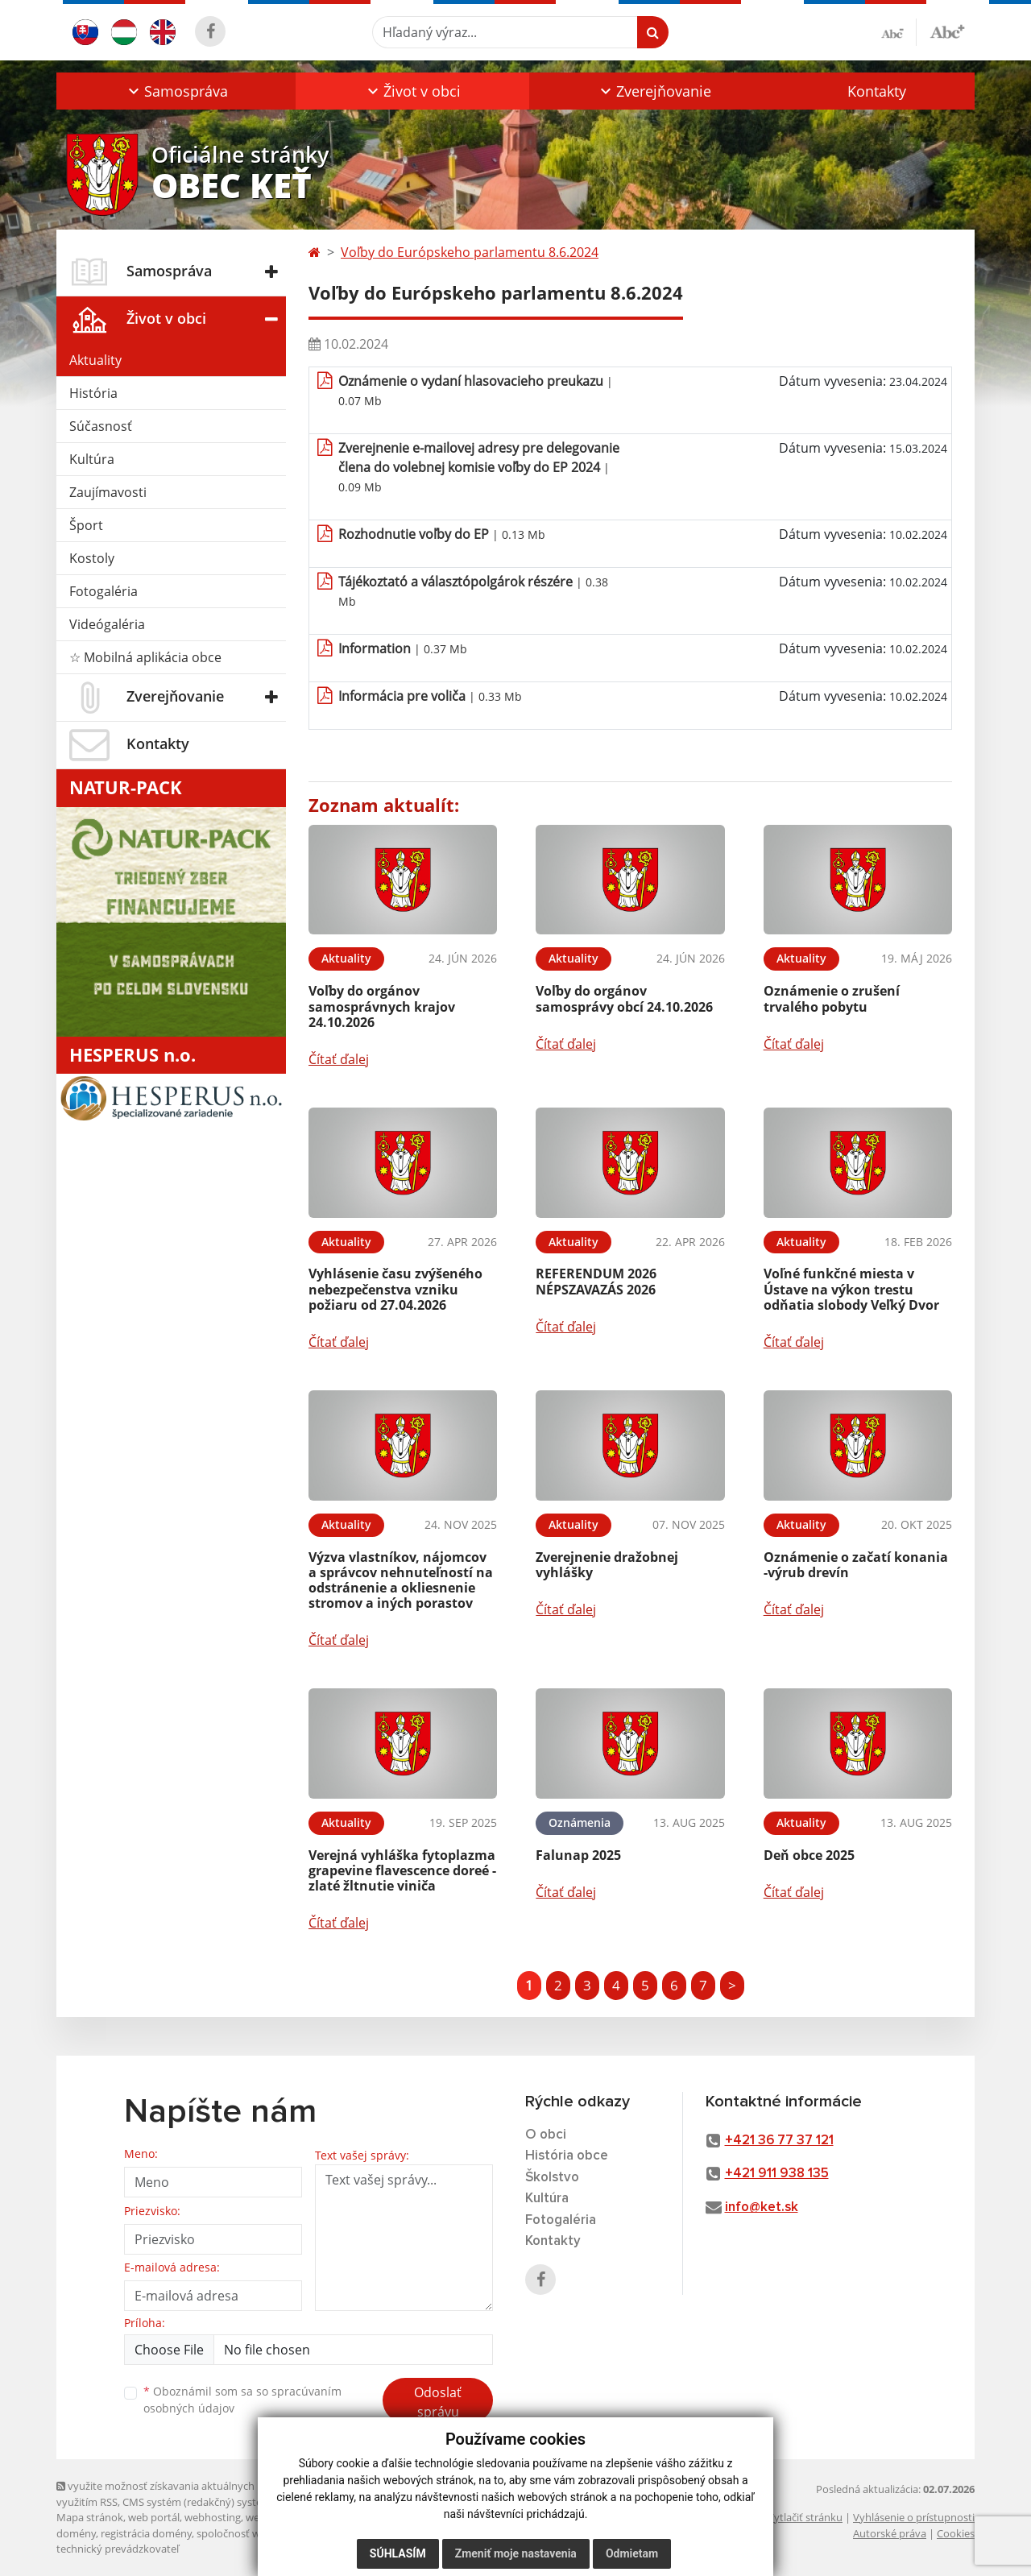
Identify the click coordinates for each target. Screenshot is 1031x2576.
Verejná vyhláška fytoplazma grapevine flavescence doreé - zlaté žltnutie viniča (402, 1870)
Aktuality (95, 360)
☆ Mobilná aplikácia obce (145, 657)
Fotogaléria (103, 591)
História (93, 393)
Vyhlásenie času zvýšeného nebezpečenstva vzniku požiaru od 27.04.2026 (395, 1289)
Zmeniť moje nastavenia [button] (516, 2553)
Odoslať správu (438, 2402)
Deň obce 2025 (809, 1855)
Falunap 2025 (578, 1855)
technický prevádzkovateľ (117, 2548)
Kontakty (876, 91)
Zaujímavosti (108, 492)
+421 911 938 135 (777, 2173)
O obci (545, 2135)
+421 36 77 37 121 (779, 2140)
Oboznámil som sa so (242, 2399)
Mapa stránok (89, 2517)
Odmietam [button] (632, 2553)
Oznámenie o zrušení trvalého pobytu (832, 998)
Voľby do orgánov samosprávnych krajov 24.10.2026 (381, 1006)
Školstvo (552, 2178)
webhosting (212, 2517)
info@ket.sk (761, 2207)
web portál (154, 2517)
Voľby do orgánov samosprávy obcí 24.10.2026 (624, 998)
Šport (86, 525)
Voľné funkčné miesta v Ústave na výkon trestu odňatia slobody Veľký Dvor (851, 1289)
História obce (566, 2156)
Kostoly (91, 558)
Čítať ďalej (338, 1059)
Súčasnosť (100, 426)
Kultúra (91, 459)
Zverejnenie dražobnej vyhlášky (607, 1564)
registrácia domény (146, 2533)
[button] (176, 91)
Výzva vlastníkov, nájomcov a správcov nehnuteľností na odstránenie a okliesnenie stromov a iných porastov (400, 1580)
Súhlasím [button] (398, 2553)
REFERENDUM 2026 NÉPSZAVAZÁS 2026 (596, 1281)
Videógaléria (107, 624)
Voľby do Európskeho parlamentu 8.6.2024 (469, 252)
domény (76, 2533)
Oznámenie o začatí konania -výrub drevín (856, 1564)
